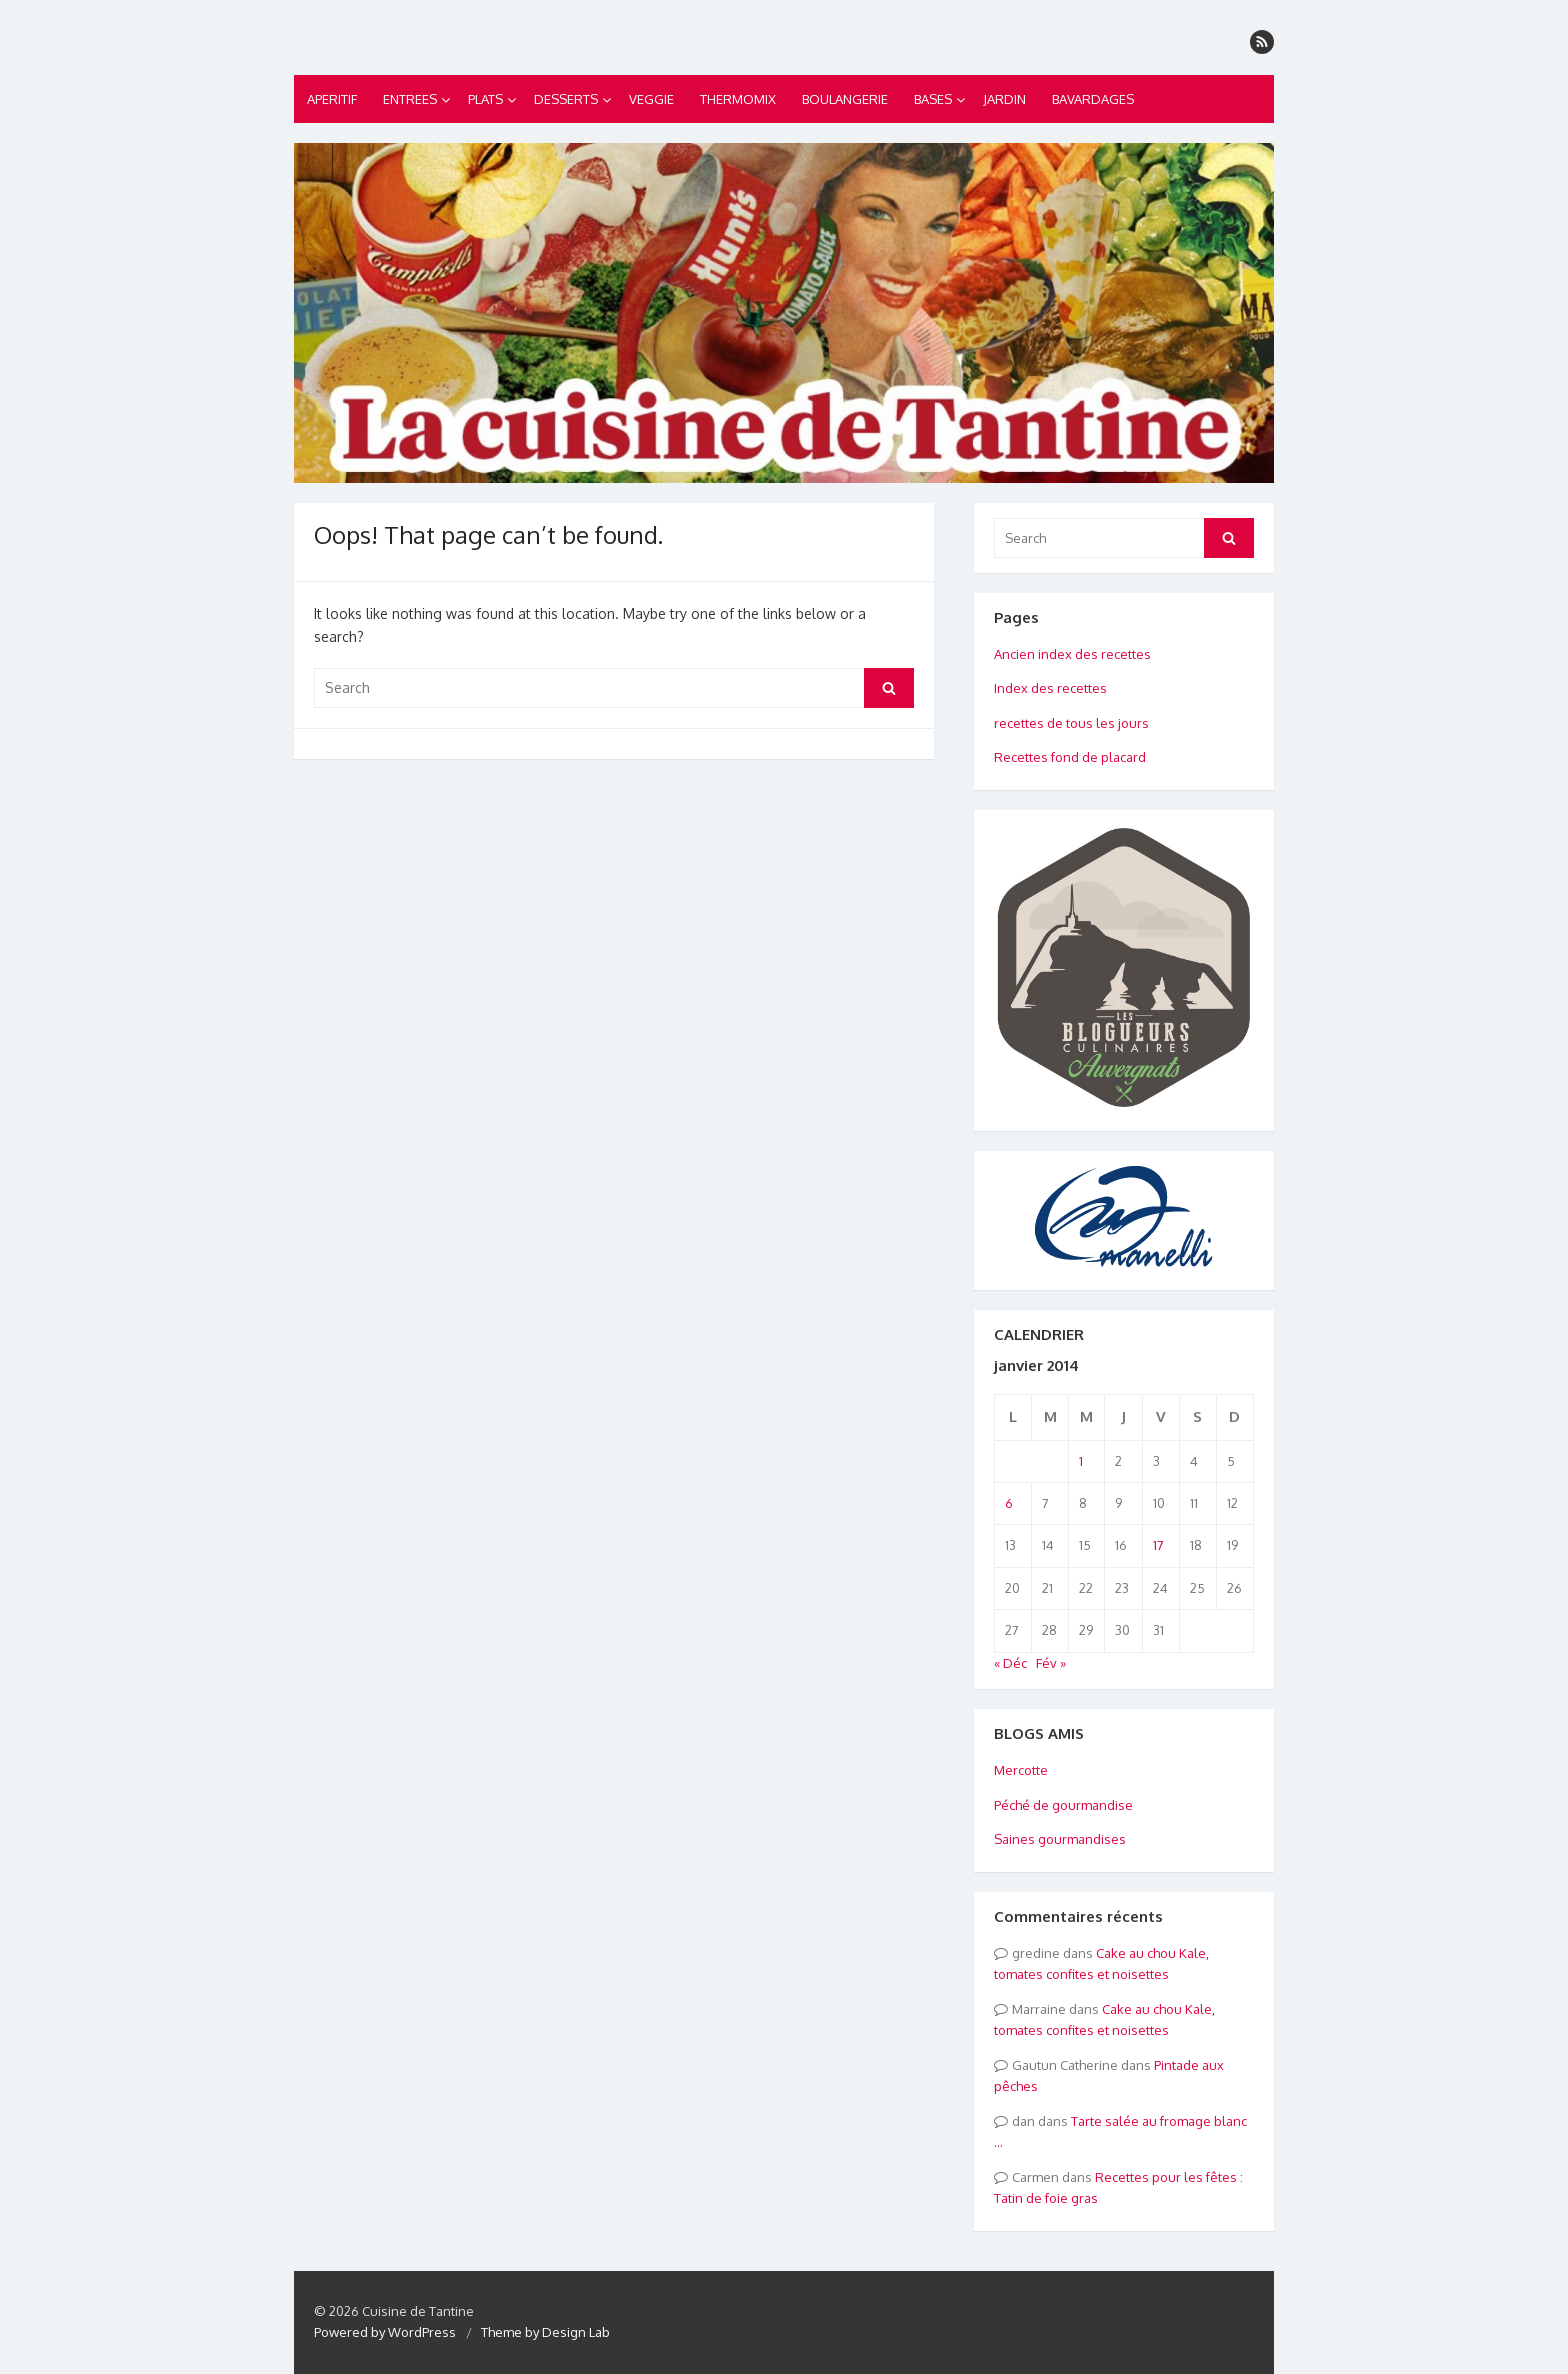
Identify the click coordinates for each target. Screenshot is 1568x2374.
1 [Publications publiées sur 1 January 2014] (1081, 1461)
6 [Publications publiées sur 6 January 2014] (1009, 1503)
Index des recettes (1050, 688)
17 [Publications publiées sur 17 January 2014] (1158, 1545)
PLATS (485, 99)
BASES (933, 99)
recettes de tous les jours (1071, 723)
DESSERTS (566, 99)
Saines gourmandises (1060, 1839)
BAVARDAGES (1093, 99)
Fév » (1051, 1663)
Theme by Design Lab (545, 2332)
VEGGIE (651, 99)
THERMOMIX (738, 99)
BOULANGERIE (845, 99)
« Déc (1010, 1663)
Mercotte (1021, 1770)
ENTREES (410, 99)
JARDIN (1004, 99)
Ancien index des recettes (1072, 654)
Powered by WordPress (385, 2332)
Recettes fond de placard (1070, 757)
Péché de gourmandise (1063, 1805)
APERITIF (332, 99)
